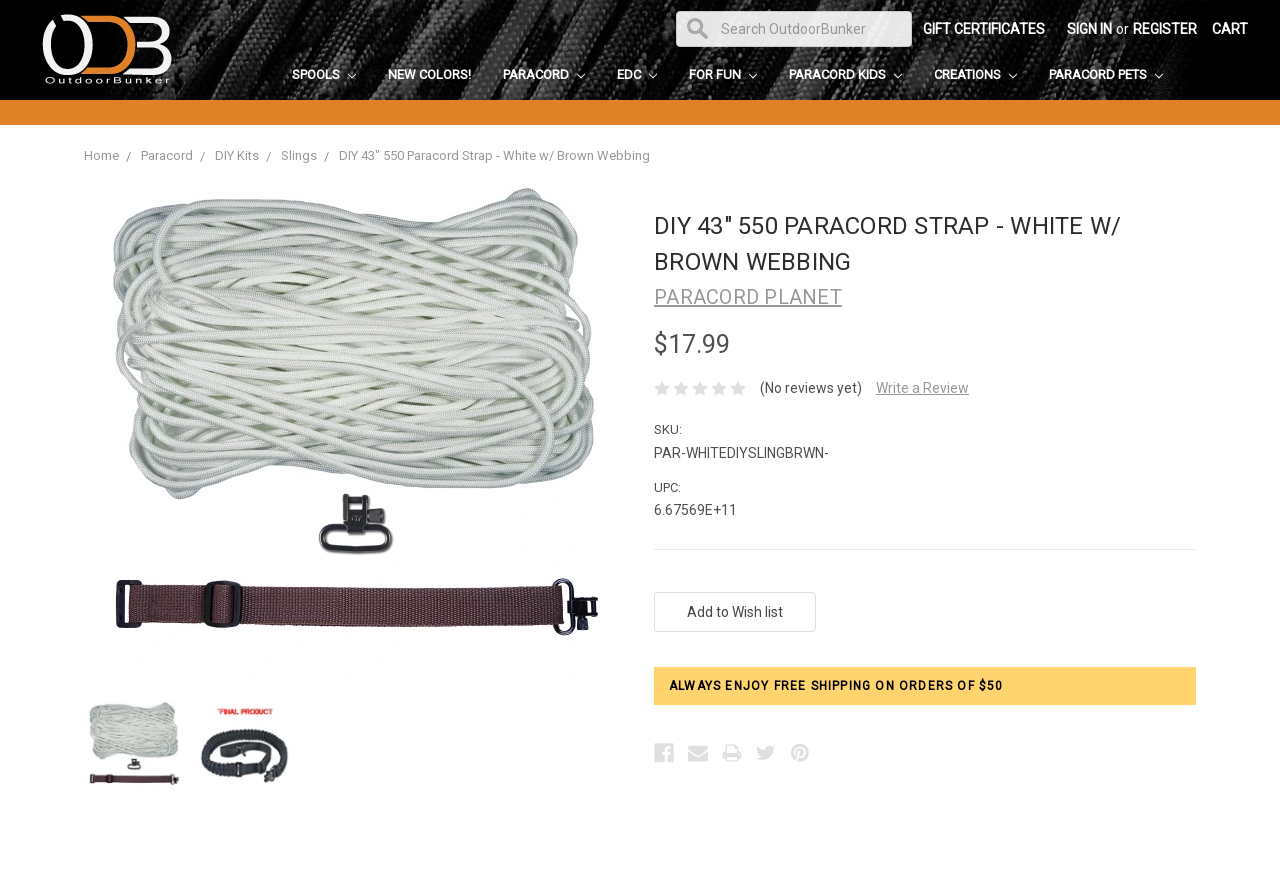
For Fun (723, 74)
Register (1165, 29)
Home (101, 155)
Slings (299, 155)
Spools (324, 74)
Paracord (544, 74)
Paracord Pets (1106, 74)
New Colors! (429, 74)
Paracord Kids (845, 74)
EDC (637, 74)
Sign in (1089, 29)
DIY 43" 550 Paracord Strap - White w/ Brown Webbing (494, 155)
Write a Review (922, 388)
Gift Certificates (984, 29)
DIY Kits (237, 155)
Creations (975, 74)
